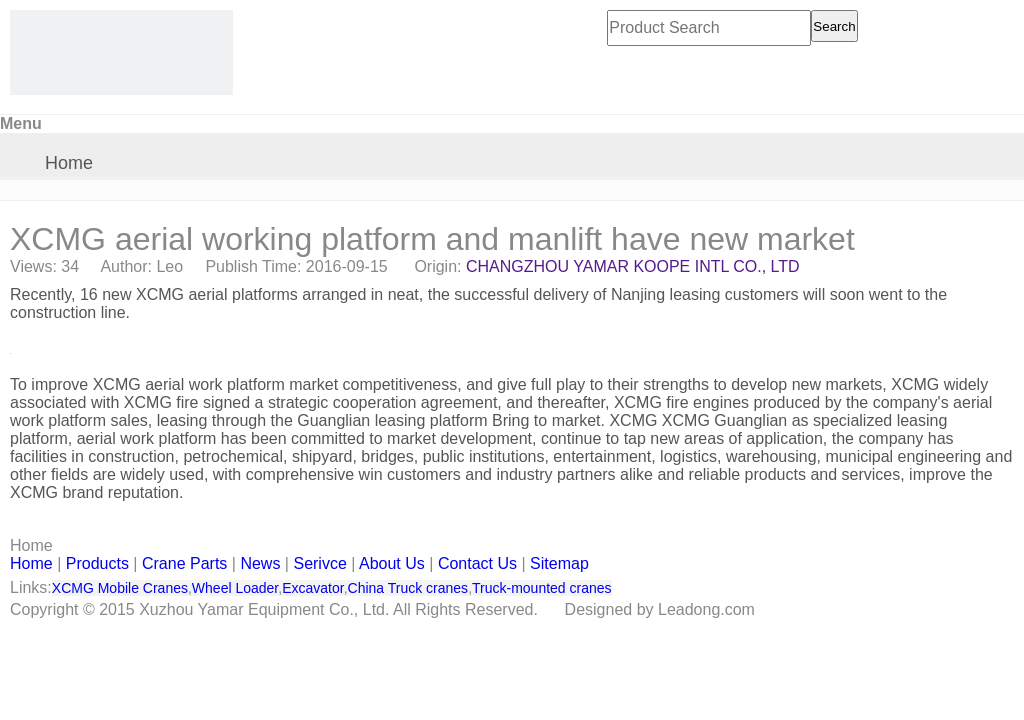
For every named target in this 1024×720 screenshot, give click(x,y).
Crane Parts (184, 563)
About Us (392, 563)
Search (834, 26)
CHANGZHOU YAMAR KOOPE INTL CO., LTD (633, 266)
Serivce (319, 563)
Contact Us (477, 563)
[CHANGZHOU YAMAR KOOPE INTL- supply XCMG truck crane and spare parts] (121, 52)
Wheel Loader (235, 588)
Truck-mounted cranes (542, 588)
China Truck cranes (408, 588)
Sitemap (559, 563)
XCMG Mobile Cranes (120, 588)
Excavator (312, 588)
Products (97, 563)
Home (69, 163)
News (260, 563)
